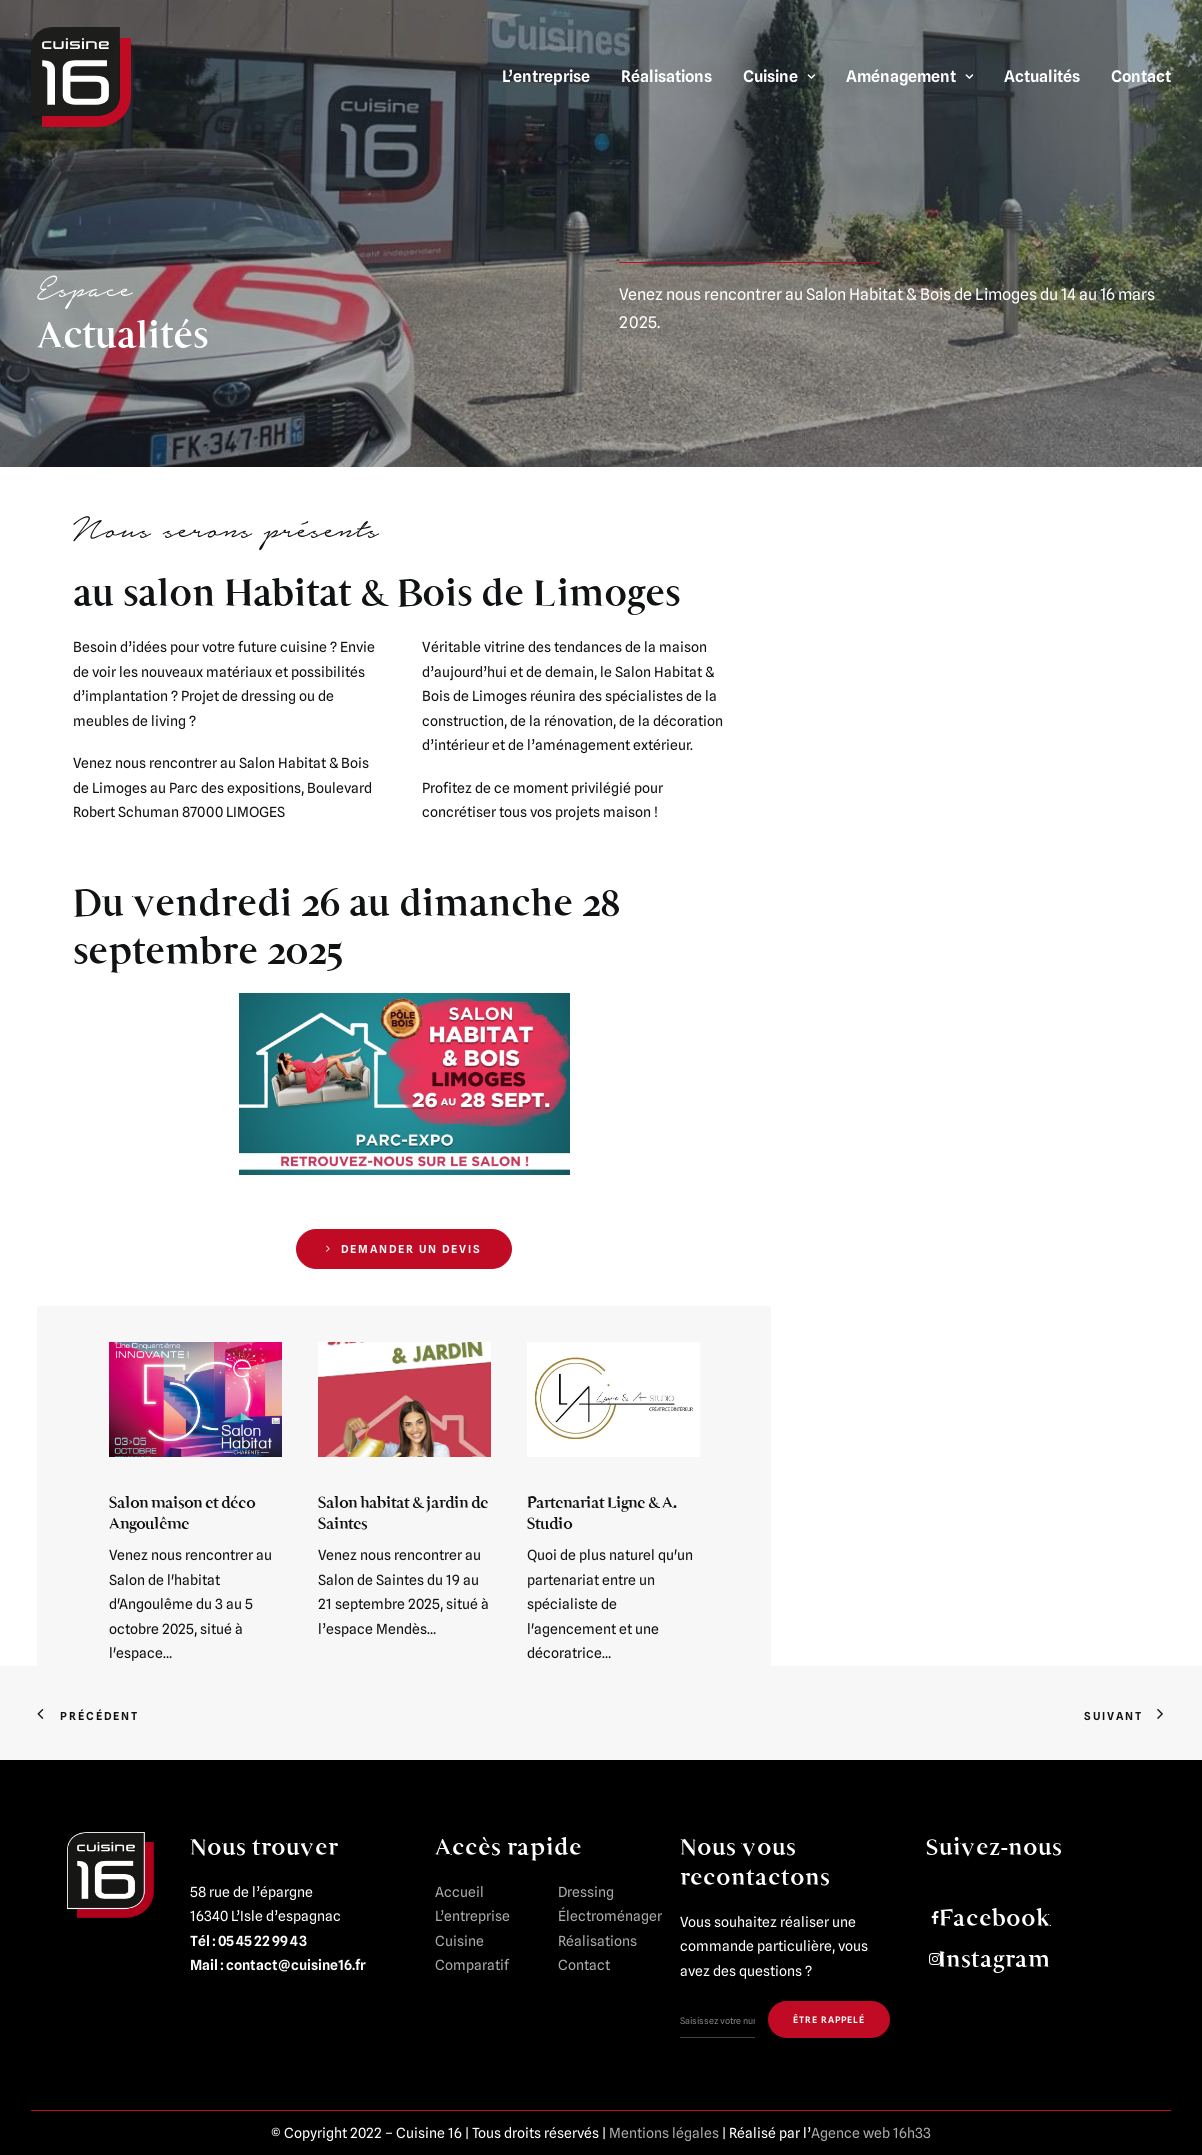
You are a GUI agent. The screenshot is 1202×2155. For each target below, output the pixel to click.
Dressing (586, 1891)
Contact (1141, 76)
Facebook (994, 1917)
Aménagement (909, 76)
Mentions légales (664, 2133)
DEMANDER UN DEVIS (404, 1249)
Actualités (1042, 76)
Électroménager (610, 1916)
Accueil (459, 1891)
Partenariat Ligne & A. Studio (601, 1512)
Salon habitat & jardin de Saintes (403, 1512)
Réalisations (666, 76)
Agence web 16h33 (871, 2133)
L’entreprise (546, 76)
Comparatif (472, 1965)
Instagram (994, 1959)
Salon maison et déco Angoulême (182, 1512)
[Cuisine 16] (81, 77)
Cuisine (779, 76)
